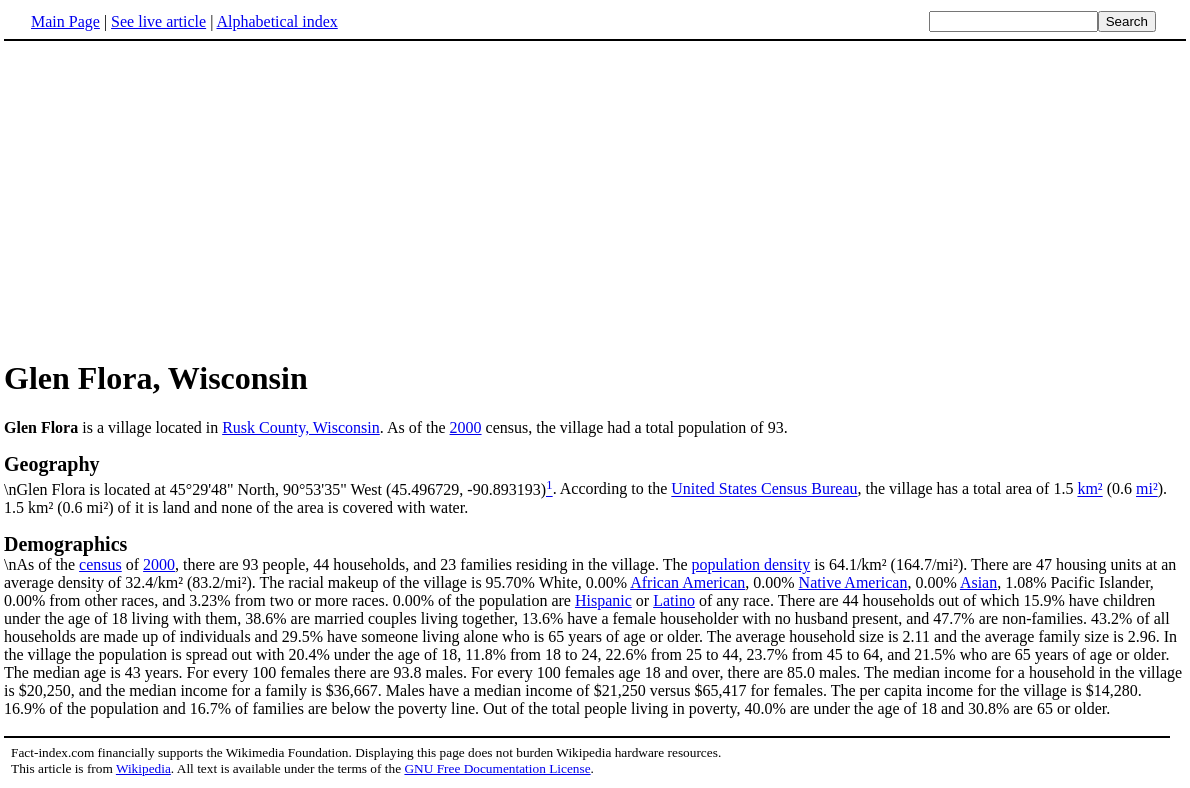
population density (751, 564)
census (100, 564)
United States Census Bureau (764, 489)
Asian (978, 582)
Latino (674, 600)
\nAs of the (595, 553)
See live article (158, 21)
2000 (466, 427)
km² (1089, 489)
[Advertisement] (595, 199)
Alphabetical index (276, 21)
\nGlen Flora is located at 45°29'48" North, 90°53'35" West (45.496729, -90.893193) (595, 475)
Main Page (65, 21)
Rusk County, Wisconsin (301, 427)
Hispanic (603, 600)
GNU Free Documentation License (497, 768)
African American (687, 582)
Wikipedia (143, 768)
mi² (1147, 489)
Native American (853, 582)
